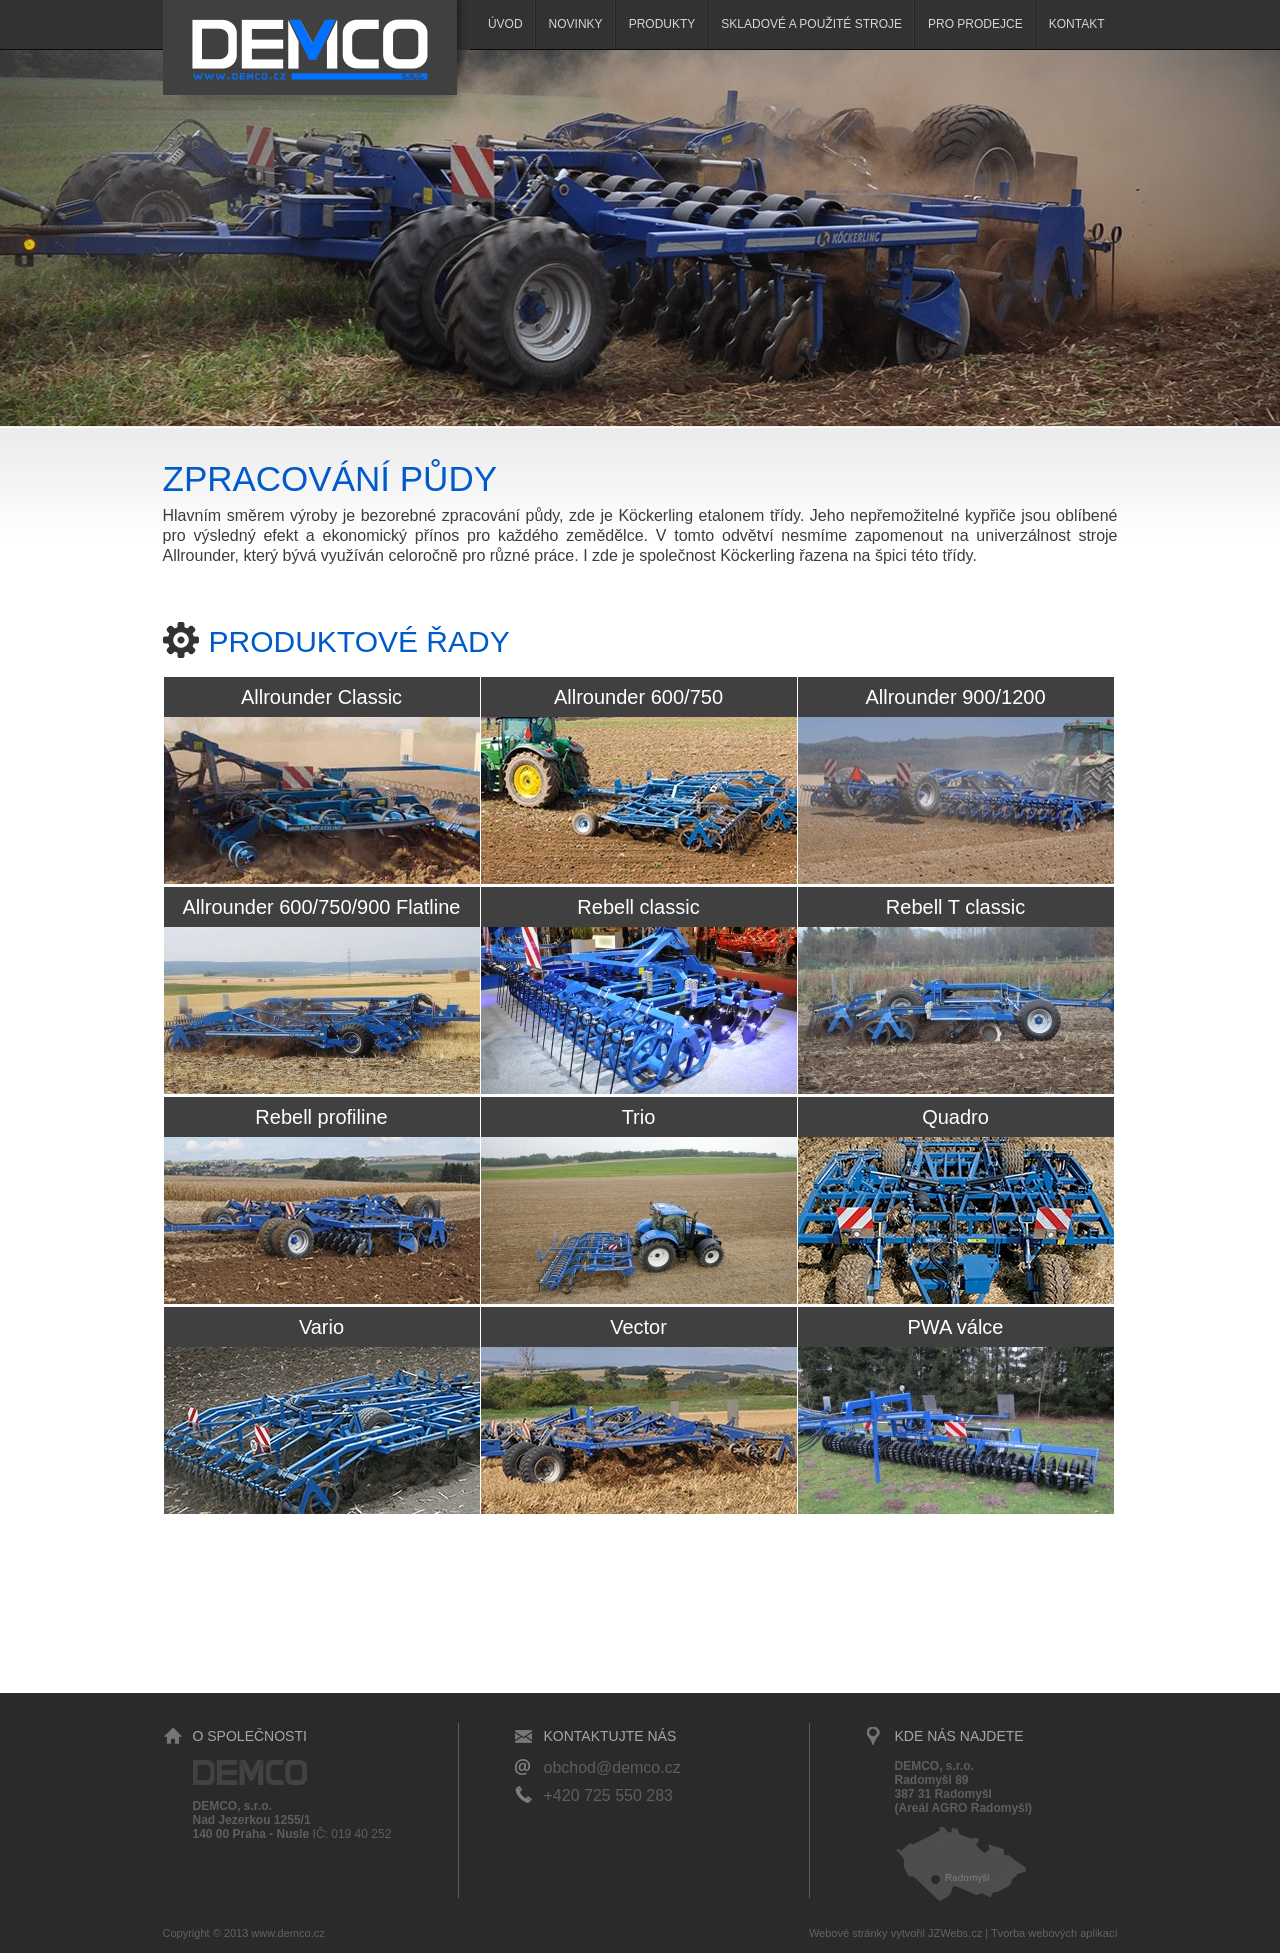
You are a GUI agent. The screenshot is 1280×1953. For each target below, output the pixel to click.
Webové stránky (848, 1933)
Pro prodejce (975, 24)
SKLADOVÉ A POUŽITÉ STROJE (811, 24)
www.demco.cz (287, 1933)
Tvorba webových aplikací (1054, 1933)
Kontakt (1077, 24)
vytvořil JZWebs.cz (936, 1933)
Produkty (662, 24)
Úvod (505, 24)
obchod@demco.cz (612, 1767)
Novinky (576, 24)
